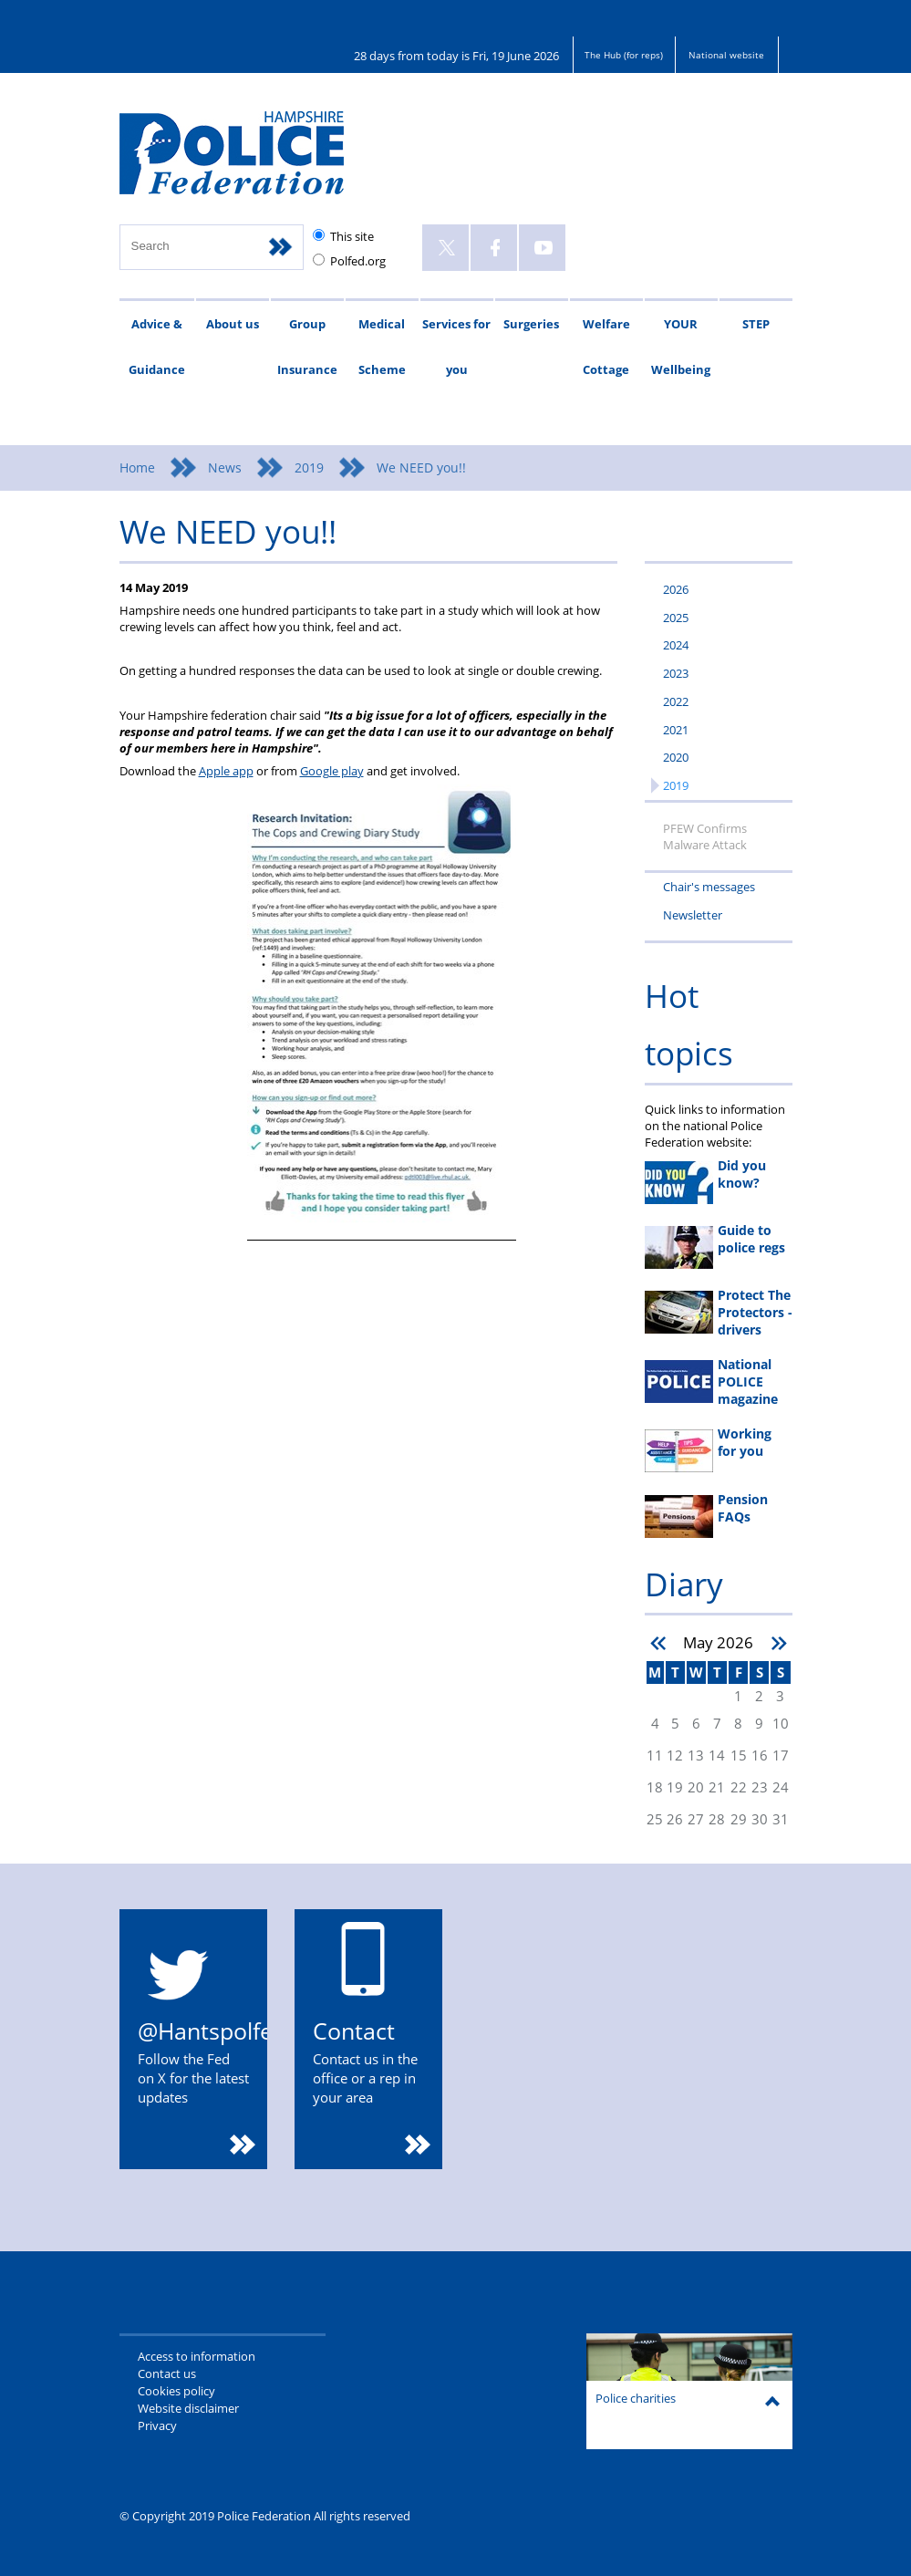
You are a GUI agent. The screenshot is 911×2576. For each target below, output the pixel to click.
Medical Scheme (382, 347)
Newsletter (692, 915)
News (225, 467)
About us (232, 324)
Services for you (456, 347)
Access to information (196, 2356)
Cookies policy (176, 2391)
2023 (675, 673)
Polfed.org (358, 261)
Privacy (157, 2425)
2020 (675, 757)
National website (726, 54)
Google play (332, 771)
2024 (675, 645)
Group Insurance (307, 347)
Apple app (226, 771)
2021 (675, 730)
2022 (675, 701)
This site (352, 236)
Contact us (167, 2373)
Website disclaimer (188, 2408)
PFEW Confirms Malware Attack (705, 836)
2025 (675, 617)
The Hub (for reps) (624, 54)
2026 (675, 589)
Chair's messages (709, 886)
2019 (309, 467)
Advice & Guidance (157, 347)
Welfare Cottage (606, 347)
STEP (756, 324)
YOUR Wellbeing (680, 347)
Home (137, 467)
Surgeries (531, 324)
